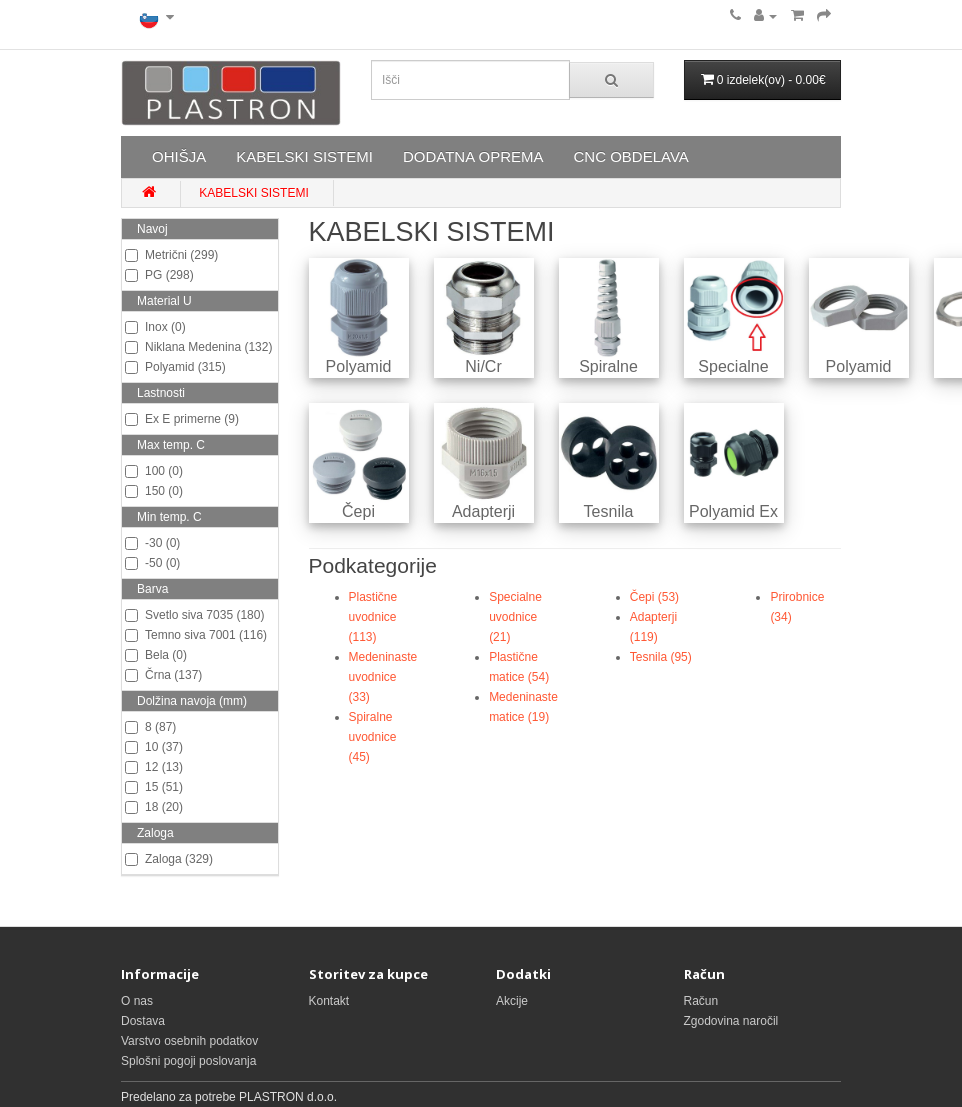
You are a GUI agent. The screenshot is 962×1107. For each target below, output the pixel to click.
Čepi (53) (654, 597)
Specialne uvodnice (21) (515, 617)
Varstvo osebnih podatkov (189, 1041)
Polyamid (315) (175, 367)
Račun (701, 1001)
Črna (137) (163, 675)
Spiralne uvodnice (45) (373, 737)
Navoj (152, 229)
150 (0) (154, 491)
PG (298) (159, 275)
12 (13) (154, 767)
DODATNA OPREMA (473, 156)
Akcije (512, 1001)
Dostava (143, 1021)
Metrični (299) (171, 255)
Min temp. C (169, 517)
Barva (152, 589)
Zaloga (155, 833)
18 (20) (154, 807)
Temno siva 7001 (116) (196, 635)
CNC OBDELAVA (630, 156)
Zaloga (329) (169, 859)
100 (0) (154, 471)
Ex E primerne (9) (182, 419)
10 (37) (154, 747)
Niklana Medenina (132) (198, 347)
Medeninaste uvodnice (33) (383, 677)
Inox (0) (155, 327)
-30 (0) (152, 543)
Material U (164, 301)
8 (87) (150, 727)
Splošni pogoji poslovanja (188, 1061)
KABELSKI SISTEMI (304, 156)
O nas (137, 1001)
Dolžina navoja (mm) (192, 701)
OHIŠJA (179, 156)
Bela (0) (156, 655)
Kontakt (329, 1001)
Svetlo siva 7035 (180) (194, 615)
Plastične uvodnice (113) (373, 617)
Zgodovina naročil (731, 1021)
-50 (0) (152, 563)
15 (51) (154, 787)
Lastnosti (161, 393)
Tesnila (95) (661, 657)
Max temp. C (171, 445)
